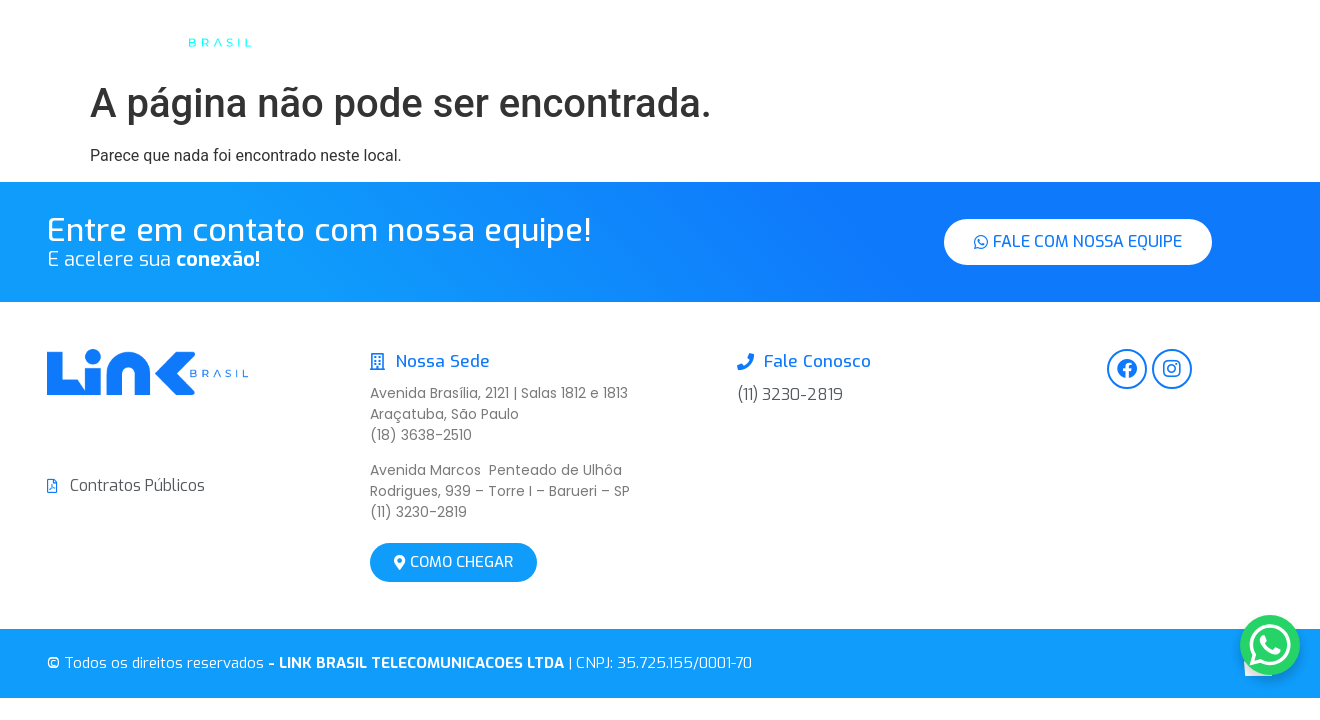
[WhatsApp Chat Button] (1270, 645)
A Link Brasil (586, 40)
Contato (958, 40)
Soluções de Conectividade (778, 40)
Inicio (480, 40)
